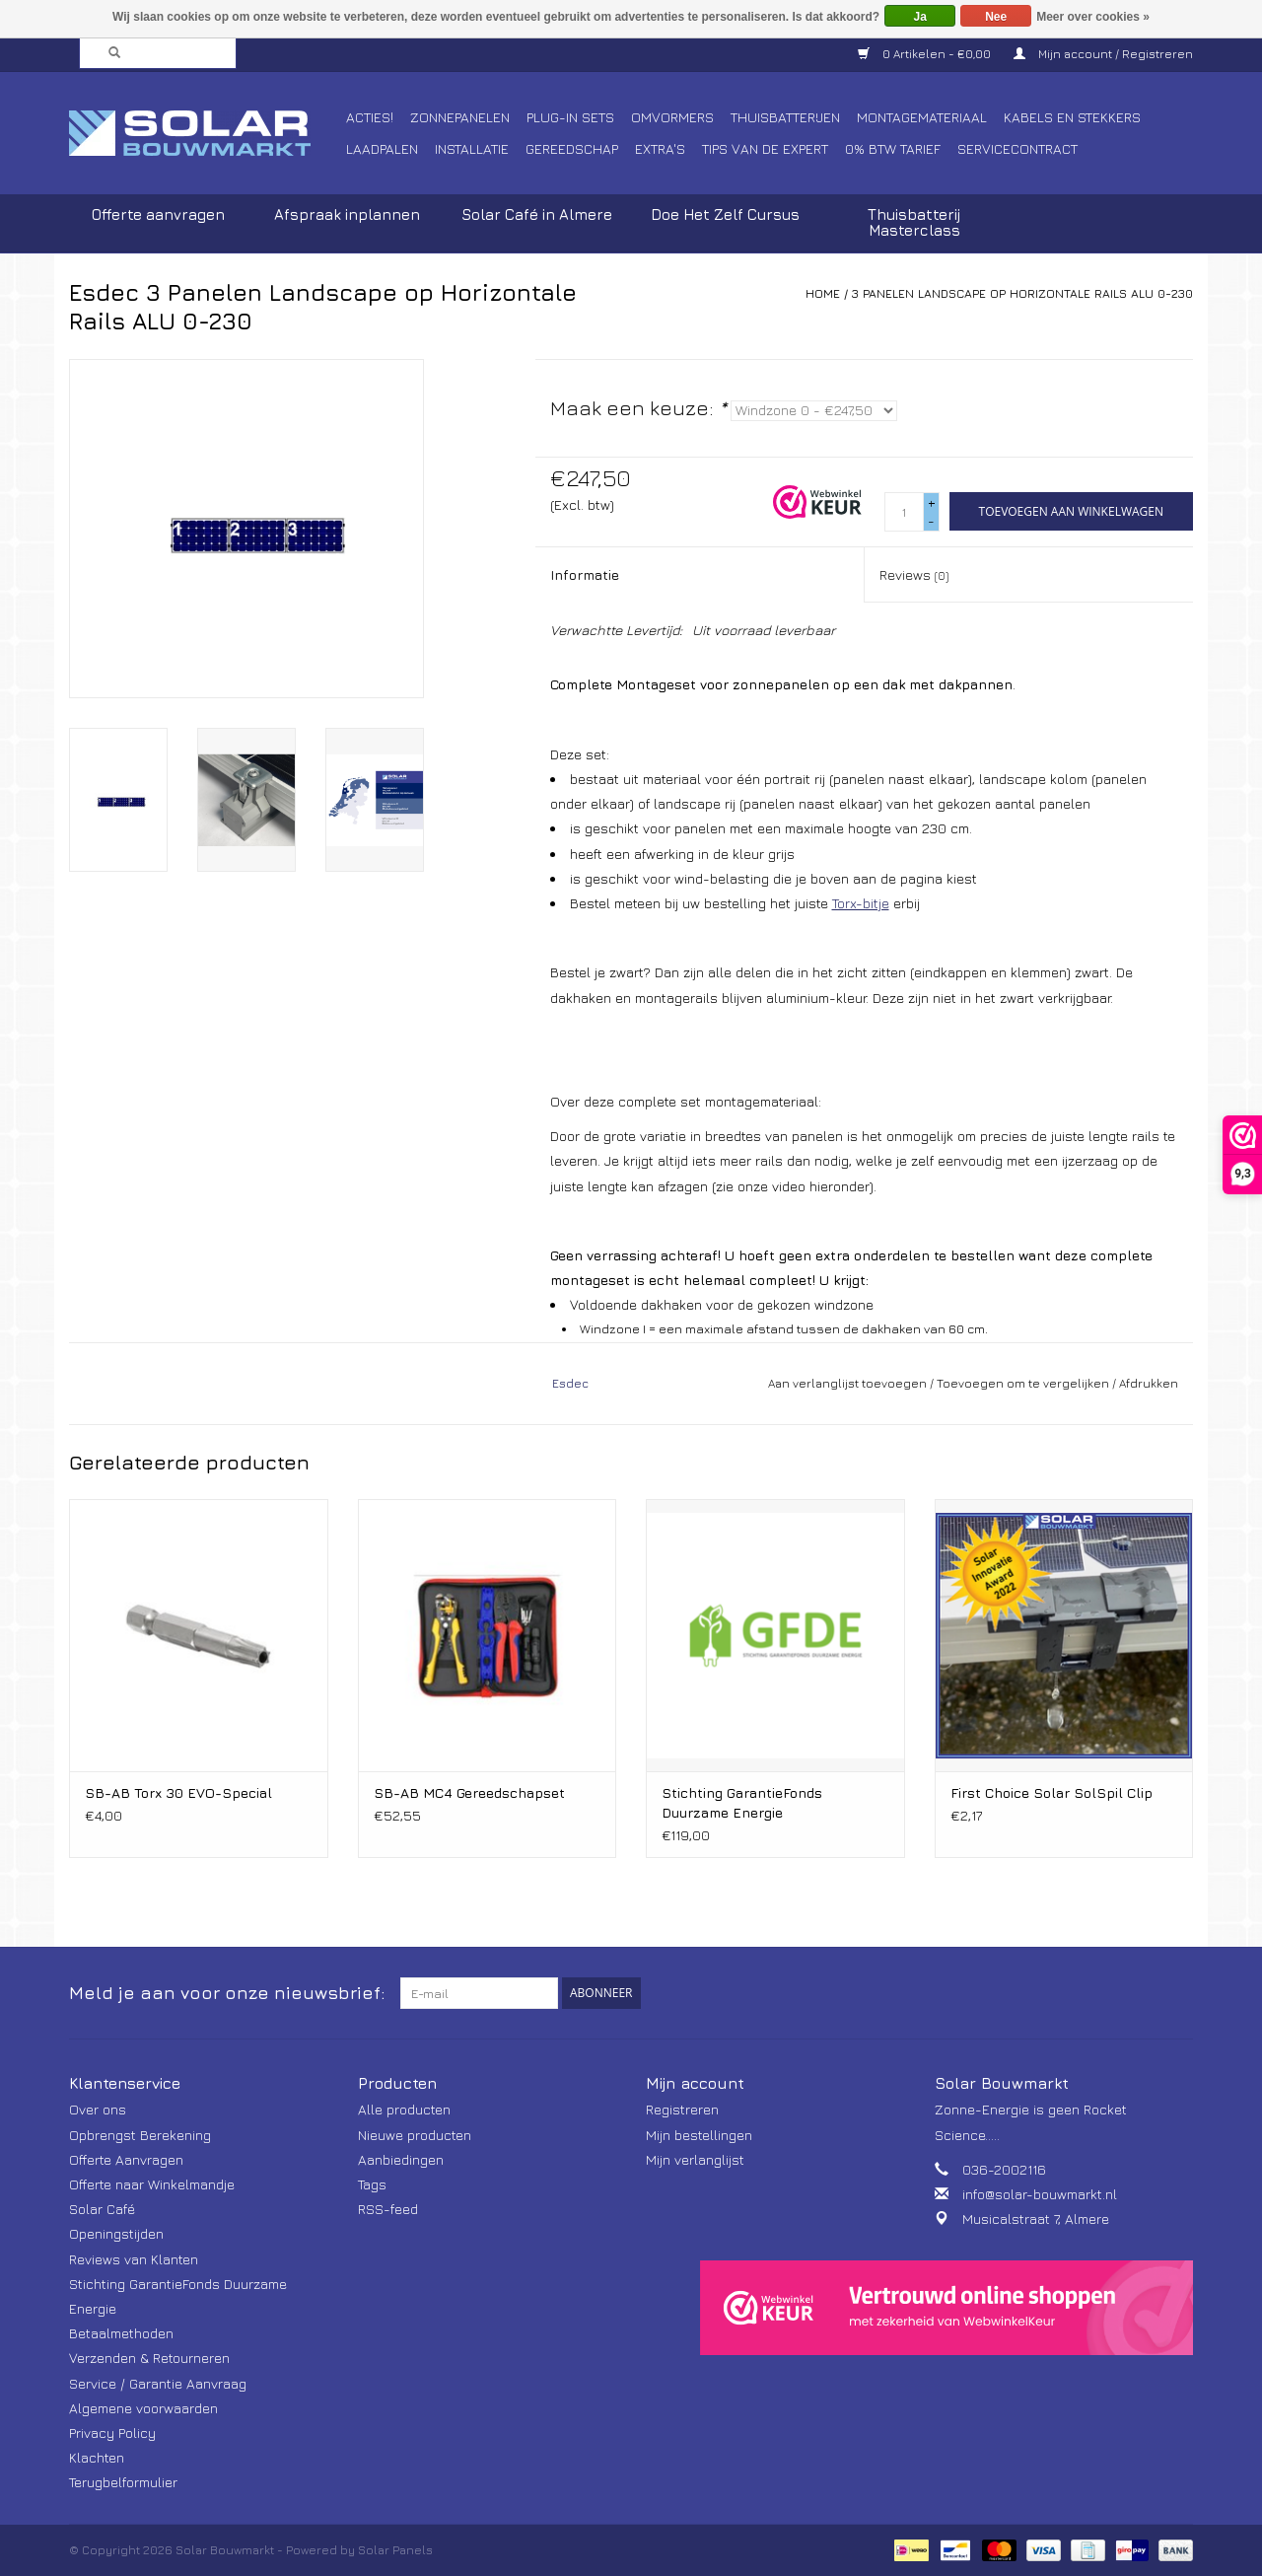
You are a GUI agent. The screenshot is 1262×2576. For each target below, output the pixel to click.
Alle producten (404, 2109)
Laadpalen (382, 148)
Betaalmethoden (121, 2333)
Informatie (584, 574)
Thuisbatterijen (785, 116)
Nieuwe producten (414, 2134)
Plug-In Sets (570, 116)
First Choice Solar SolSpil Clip (1051, 1792)
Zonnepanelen (460, 116)
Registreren (682, 2109)
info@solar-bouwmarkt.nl (1039, 2193)
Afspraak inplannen (347, 214)
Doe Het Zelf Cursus (725, 214)
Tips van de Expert (765, 148)
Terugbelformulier (123, 2481)
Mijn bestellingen (699, 2134)
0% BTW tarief (893, 148)
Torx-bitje (860, 902)
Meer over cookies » (1093, 17)
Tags (372, 2184)
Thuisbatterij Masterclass (914, 222)
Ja (920, 17)
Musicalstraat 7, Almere (1035, 2218)
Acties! (369, 116)
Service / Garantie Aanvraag (157, 2383)
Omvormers (672, 116)
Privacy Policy (112, 2432)
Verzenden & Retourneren (149, 2357)
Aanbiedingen (401, 2159)
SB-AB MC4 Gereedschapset (469, 1792)
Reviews (913, 574)
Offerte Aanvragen (126, 2159)
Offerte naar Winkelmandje (152, 2184)
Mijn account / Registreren (1103, 53)
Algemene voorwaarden (143, 2407)
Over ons (97, 2109)
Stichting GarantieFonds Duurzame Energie (742, 1802)
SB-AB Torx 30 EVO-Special (178, 1792)
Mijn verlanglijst (695, 2159)
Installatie (472, 148)
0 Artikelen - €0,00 (926, 53)
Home (823, 293)
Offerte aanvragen (158, 214)
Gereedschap (572, 148)
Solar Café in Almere (536, 214)
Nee (996, 17)
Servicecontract (1017, 148)
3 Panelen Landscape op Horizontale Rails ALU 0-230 (1022, 293)
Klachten (96, 2457)
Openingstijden (116, 2233)
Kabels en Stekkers (1072, 116)
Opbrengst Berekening (140, 2134)
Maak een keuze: (638, 407)
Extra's (660, 148)
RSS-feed (388, 2208)
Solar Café (102, 2208)
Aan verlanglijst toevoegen (847, 1383)
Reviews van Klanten (133, 2259)
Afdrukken (1148, 1383)
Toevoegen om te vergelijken (1024, 1383)
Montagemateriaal (922, 116)
